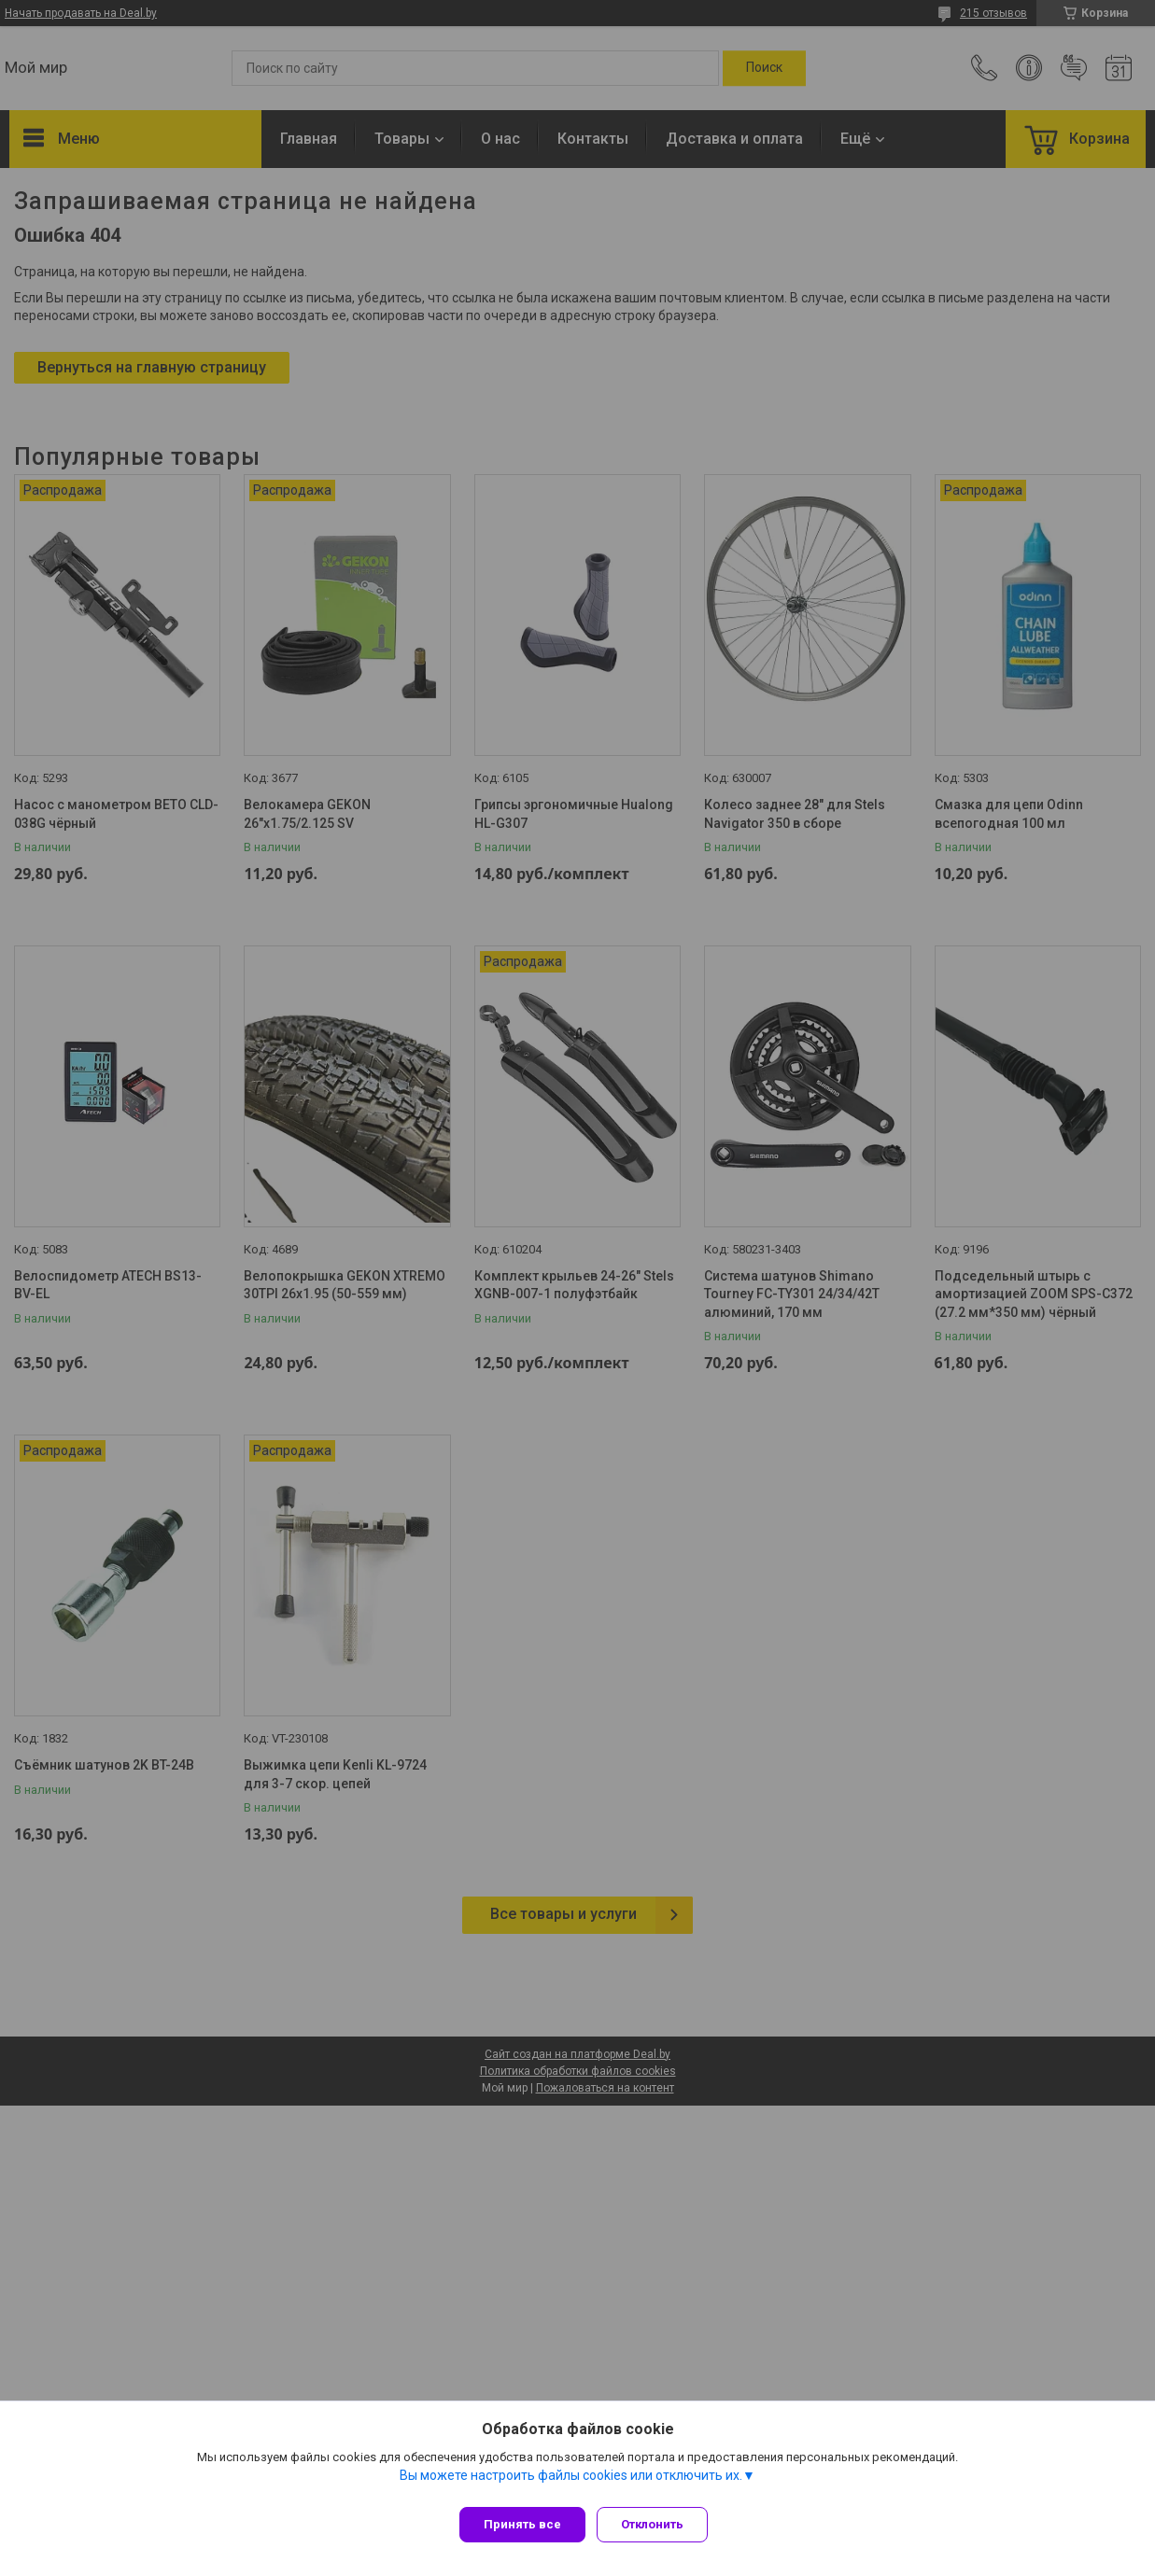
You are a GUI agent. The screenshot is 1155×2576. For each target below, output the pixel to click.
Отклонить (659, 2524)
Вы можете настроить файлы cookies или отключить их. (571, 2481)
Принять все (522, 2524)
